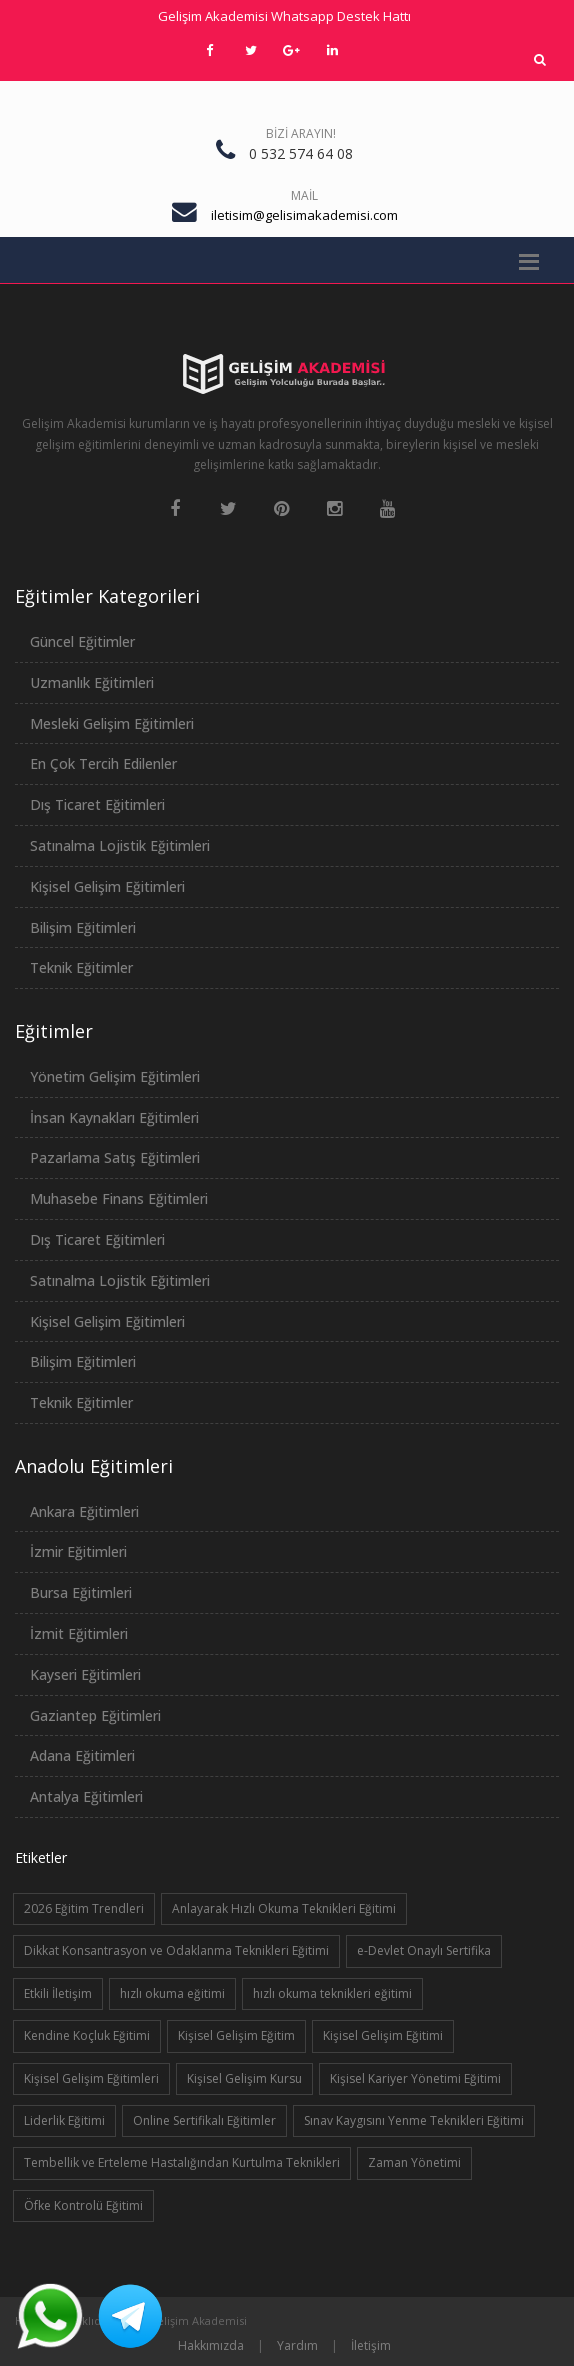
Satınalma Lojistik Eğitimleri (120, 845)
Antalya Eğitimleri (86, 1796)
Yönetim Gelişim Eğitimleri (115, 1076)
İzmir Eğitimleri (78, 1551)
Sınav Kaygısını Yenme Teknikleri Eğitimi (414, 2120)
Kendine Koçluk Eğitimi (87, 2035)
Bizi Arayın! (301, 133)
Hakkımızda (211, 2345)
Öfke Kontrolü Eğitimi (83, 2205)
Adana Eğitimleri (82, 1755)
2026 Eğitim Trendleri (84, 1908)
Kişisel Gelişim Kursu (244, 2078)
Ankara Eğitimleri (84, 1511)
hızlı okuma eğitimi (172, 1993)
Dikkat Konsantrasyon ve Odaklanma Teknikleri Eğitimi (176, 1950)
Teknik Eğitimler (81, 967)
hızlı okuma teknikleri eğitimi (332, 1993)
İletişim (371, 2345)
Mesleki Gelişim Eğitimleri (112, 723)
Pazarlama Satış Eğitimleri (115, 1157)
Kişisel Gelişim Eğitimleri (107, 886)
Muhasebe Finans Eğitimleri (119, 1198)
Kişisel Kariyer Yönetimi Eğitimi (415, 2078)
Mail (304, 195)
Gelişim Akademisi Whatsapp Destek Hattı (284, 16)
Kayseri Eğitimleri (85, 1674)
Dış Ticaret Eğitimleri (97, 804)
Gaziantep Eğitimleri (95, 1715)
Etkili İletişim (58, 1993)
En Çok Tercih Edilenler (103, 763)
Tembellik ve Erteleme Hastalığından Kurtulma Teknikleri (182, 2162)
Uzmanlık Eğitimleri (92, 682)
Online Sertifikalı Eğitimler (204, 2120)
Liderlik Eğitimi (64, 2120)
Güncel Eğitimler (82, 641)
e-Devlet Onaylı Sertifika (424, 1950)
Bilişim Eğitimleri (83, 927)
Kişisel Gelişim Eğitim (236, 2035)
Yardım (297, 2345)
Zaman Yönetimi (414, 2162)
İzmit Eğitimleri (79, 1633)
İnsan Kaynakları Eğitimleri (114, 1117)
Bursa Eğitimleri (81, 1592)
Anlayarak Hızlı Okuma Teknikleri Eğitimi (284, 1908)
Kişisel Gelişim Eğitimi (383, 2035)
